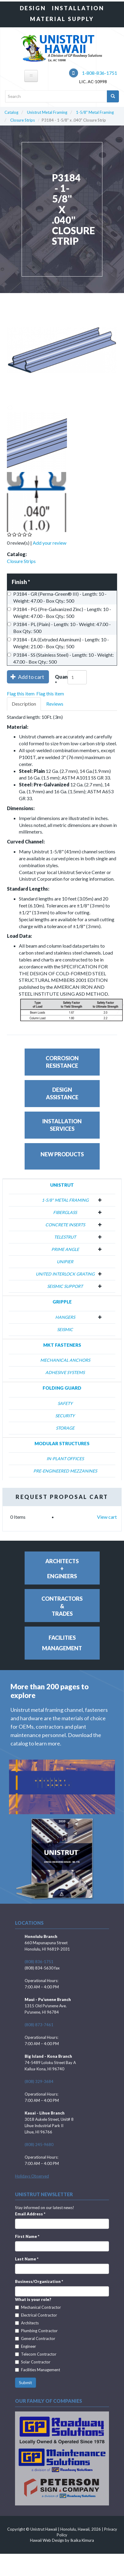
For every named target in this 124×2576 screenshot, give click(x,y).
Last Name (26, 2259)
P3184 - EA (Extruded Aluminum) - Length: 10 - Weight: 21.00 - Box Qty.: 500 (58, 643)
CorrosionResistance (62, 1062)
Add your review (49, 543)
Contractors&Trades (62, 1606)
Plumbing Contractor (36, 2330)
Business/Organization (39, 2281)
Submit (25, 2382)
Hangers (65, 1317)
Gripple (62, 1301)
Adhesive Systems (65, 1372)
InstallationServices (62, 1125)
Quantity (61, 680)
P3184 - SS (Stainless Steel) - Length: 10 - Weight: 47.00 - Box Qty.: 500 (60, 658)
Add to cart (27, 677)
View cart (107, 1517)
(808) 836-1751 (39, 1961)
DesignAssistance (62, 1093)
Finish (21, 582)
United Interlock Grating (65, 1273)
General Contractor (35, 2338)
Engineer (25, 2346)
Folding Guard (62, 1388)
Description (24, 704)
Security (65, 1415)
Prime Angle (65, 1249)
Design (33, 8)
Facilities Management (37, 2369)
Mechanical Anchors (65, 1360)
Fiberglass (65, 1212)
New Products (62, 1154)
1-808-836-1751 (93, 73)
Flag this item (21, 693)
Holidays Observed (32, 2176)
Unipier (65, 1261)
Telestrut (65, 1237)
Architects (27, 2322)
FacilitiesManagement (62, 1642)
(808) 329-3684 (39, 2081)
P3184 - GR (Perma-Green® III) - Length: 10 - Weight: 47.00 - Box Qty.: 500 (57, 597)
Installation (78, 8)
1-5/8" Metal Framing (95, 112)
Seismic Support (65, 1286)
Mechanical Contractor (38, 2307)
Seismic (65, 1329)
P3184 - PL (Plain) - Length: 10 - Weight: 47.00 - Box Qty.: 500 (59, 627)
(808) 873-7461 (39, 2024)
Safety (65, 1403)
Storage (65, 1427)
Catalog (11, 112)
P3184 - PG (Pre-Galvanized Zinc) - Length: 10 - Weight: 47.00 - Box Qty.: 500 (59, 612)
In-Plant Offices (65, 1458)
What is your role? (33, 2299)
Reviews (54, 704)
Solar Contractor (32, 2362)
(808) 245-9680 (39, 2144)
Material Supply (62, 19)
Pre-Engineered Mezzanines (65, 1470)
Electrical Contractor (36, 2315)
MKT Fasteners (62, 1345)
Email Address (30, 2213)
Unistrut (62, 1185)
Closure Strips (22, 120)
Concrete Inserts (65, 1224)
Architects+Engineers (62, 1568)
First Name (27, 2236)
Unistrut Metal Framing (47, 112)
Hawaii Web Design (47, 2540)
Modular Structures (62, 1443)
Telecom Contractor (35, 2354)
